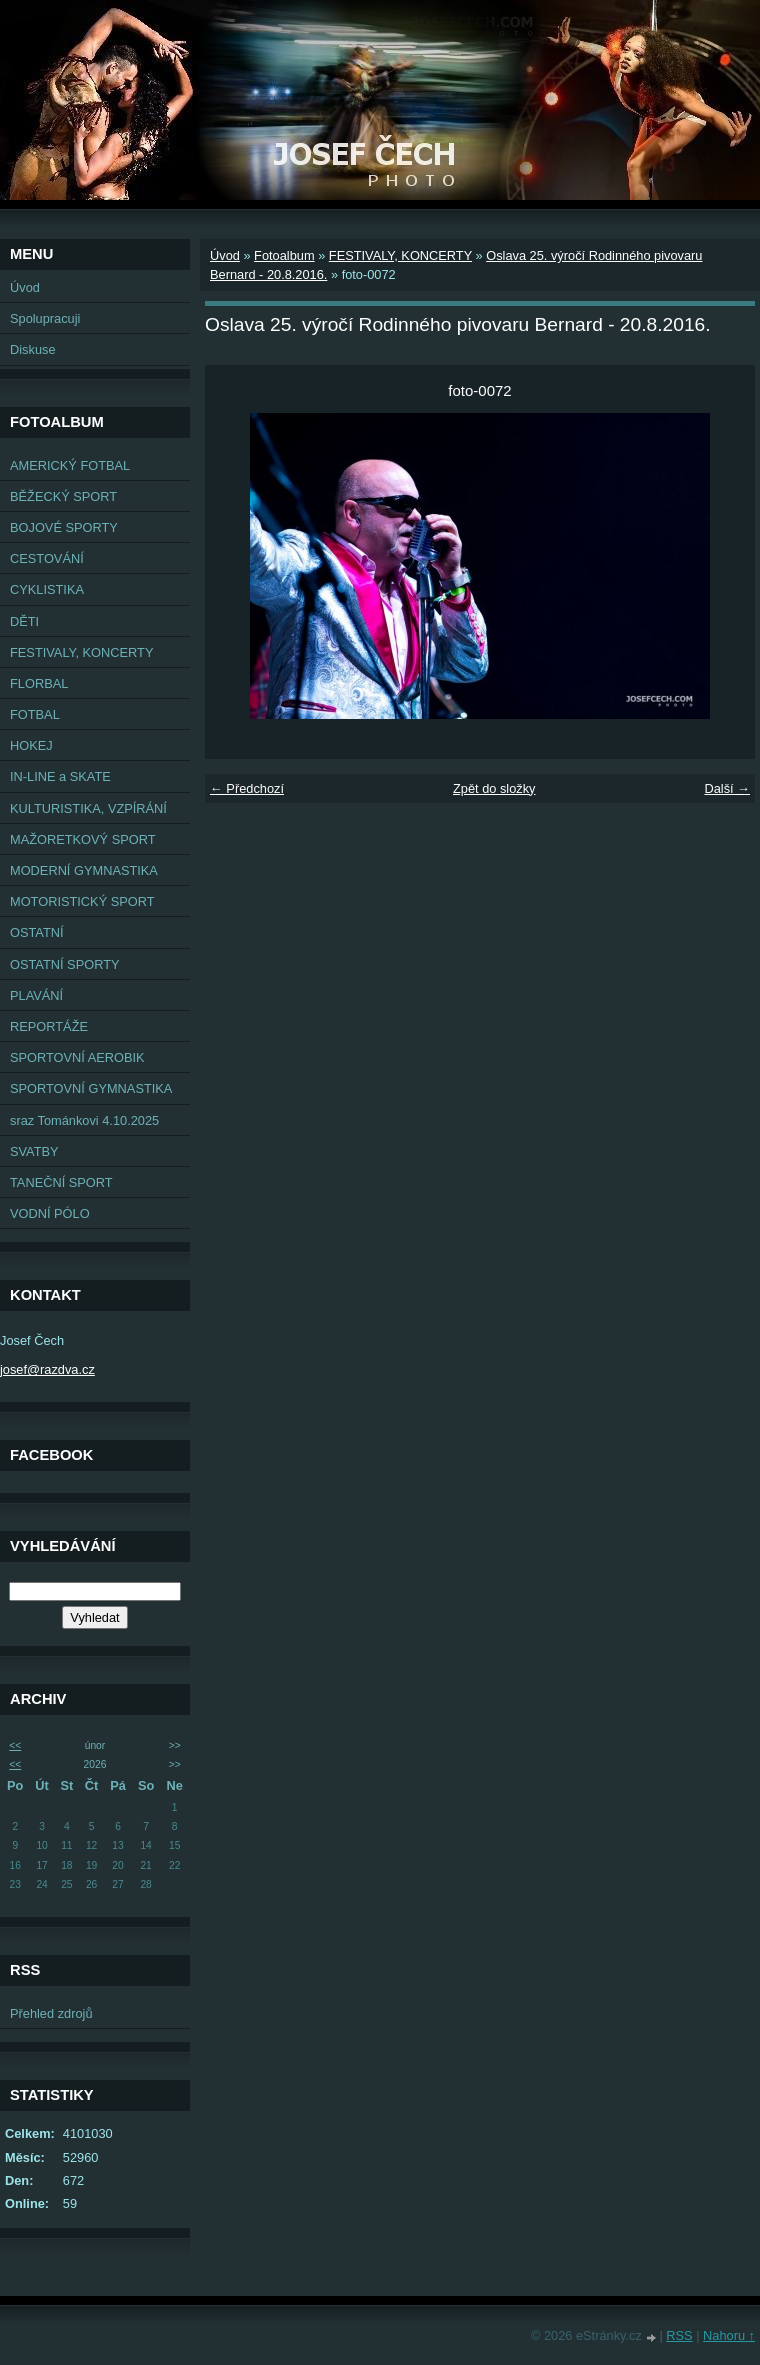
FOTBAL (35, 714)
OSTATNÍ (37, 932)
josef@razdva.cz (47, 1369)
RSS (679, 2335)
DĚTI (24, 621)
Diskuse (33, 349)
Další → (727, 788)
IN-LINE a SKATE (60, 776)
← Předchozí (247, 788)
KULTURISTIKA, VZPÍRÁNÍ (88, 808)
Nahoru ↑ (729, 2335)
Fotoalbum (284, 255)
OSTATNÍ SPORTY (65, 964)
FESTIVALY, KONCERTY (81, 652)
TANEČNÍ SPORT (61, 1182)
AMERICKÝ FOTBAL (70, 465)
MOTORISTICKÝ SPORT (82, 901)
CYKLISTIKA (47, 589)
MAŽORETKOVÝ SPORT (83, 839)
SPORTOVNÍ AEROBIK (77, 1057)
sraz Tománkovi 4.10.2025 (84, 1120)
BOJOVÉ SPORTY (64, 527)
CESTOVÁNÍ (47, 558)
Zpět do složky (494, 788)
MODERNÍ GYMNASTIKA (84, 870)
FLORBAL (39, 683)
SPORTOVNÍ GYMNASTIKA (91, 1088)
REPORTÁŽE (49, 1026)
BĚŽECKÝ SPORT (63, 496)
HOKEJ (31, 745)
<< (15, 1745)
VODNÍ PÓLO (50, 1213)
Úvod (25, 287)
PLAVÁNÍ (36, 995)
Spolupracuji (45, 318)
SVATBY (34, 1151)
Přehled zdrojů (51, 2013)
